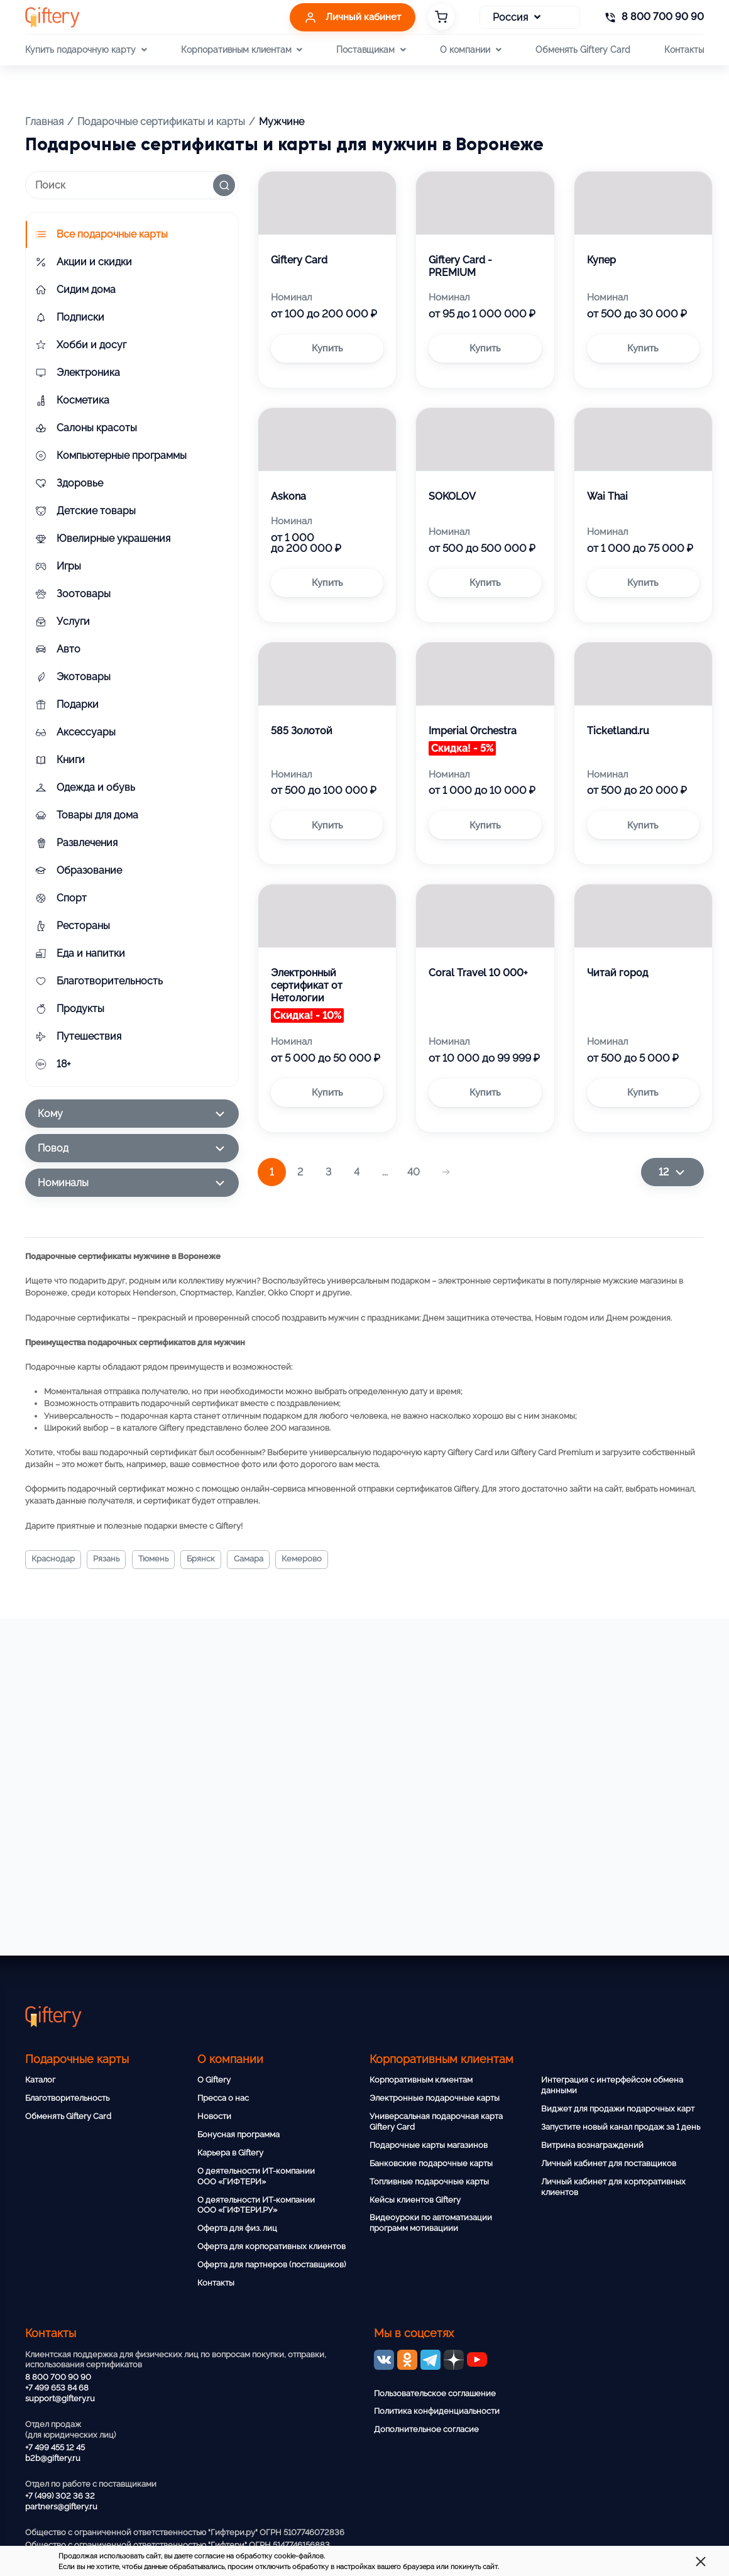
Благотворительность (67, 2098)
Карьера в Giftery (230, 2152)
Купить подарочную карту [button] (85, 50)
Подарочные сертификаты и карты (161, 122)
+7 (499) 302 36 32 (60, 2496)
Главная (44, 122)
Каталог (40, 2079)
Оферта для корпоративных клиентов (271, 2246)
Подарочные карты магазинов (429, 2145)
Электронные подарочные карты (435, 2098)
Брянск (215, 1560)
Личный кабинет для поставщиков (608, 2163)
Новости (214, 2116)
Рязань (113, 1560)
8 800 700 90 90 (58, 2377)
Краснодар (55, 1560)
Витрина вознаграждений (592, 2145)
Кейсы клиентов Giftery (415, 2199)
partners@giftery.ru (61, 2506)
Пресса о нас (223, 2098)
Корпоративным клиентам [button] (241, 50)
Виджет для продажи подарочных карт (617, 2108)
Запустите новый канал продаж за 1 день (620, 2127)
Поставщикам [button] (370, 50)
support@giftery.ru (60, 2398)
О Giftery (214, 2079)
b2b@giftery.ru (52, 2458)
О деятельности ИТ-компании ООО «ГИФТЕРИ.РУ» (256, 2205)
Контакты (684, 49)
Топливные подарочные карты (429, 2181)
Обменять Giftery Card (582, 49)
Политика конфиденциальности (437, 2411)
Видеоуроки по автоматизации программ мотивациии (431, 2223)
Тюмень (164, 1560)
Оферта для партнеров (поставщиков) (271, 2264)
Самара (267, 1560)
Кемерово (325, 1560)
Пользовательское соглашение (435, 2393)
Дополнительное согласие (426, 2429)
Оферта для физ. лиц (237, 2228)
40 (413, 1172)
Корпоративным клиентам (421, 2079)
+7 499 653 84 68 (57, 2387)
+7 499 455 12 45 (55, 2447)
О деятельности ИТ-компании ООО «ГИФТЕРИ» (256, 2176)
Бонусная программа (238, 2134)
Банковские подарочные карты (431, 2163)
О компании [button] (470, 50)
